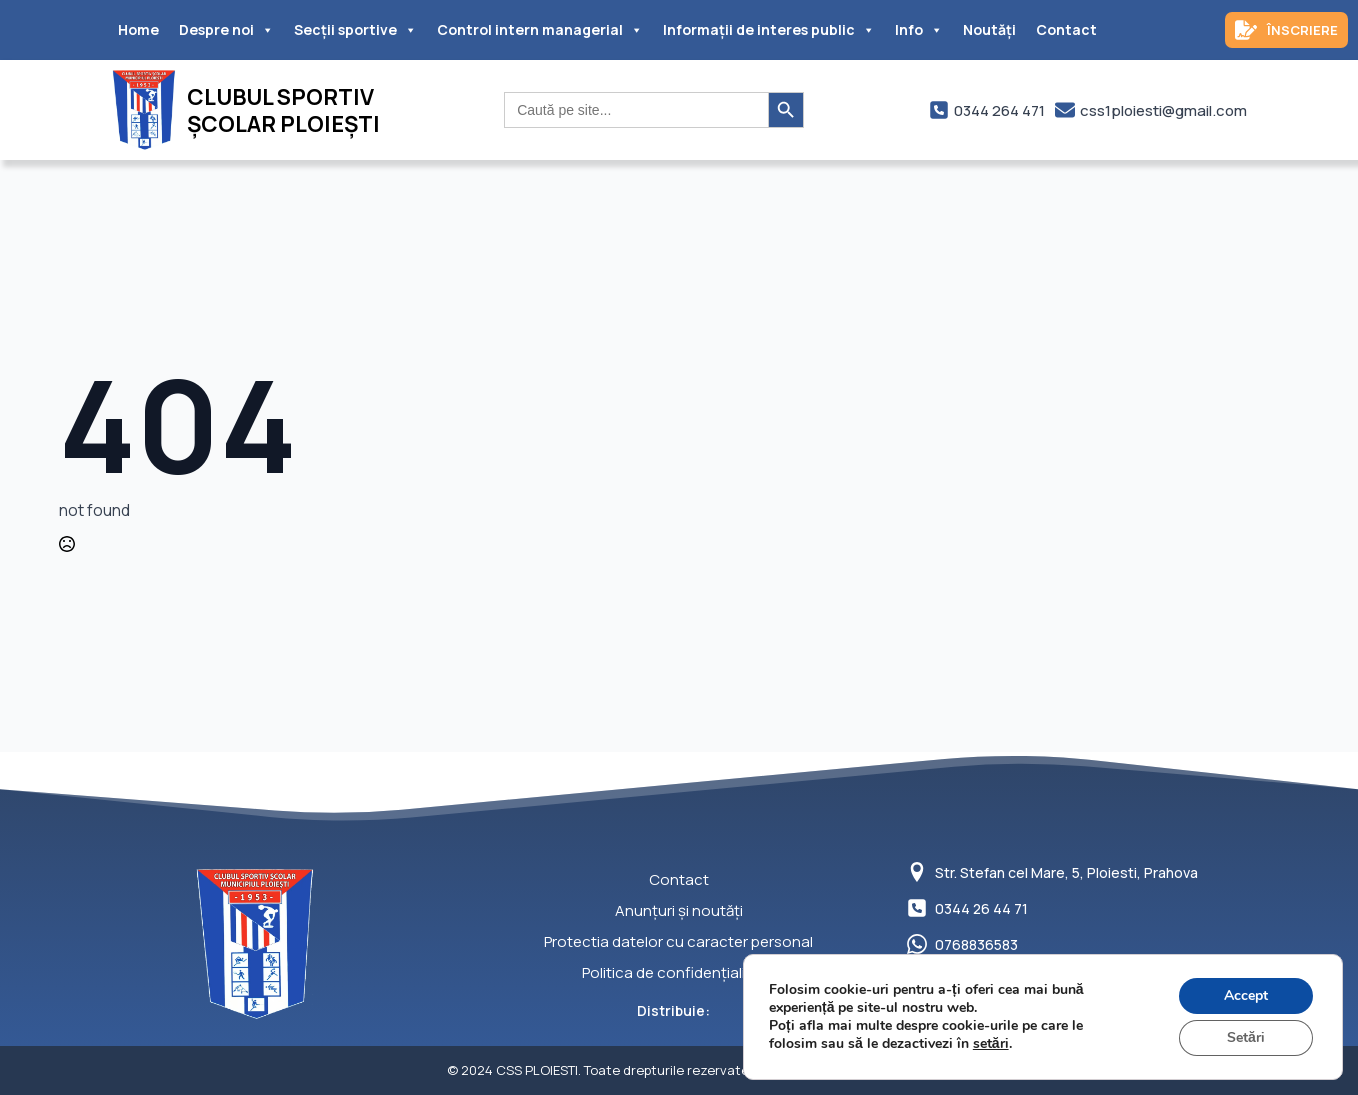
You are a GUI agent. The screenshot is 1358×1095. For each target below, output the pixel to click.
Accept (1246, 995)
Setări (1246, 1037)
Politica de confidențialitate (678, 972)
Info (919, 30)
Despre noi (226, 30)
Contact (1066, 29)
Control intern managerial (540, 30)
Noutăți (989, 29)
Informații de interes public (769, 30)
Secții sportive (355, 30)
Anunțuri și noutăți (679, 910)
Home (138, 29)
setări (991, 1044)
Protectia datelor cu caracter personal (678, 941)
